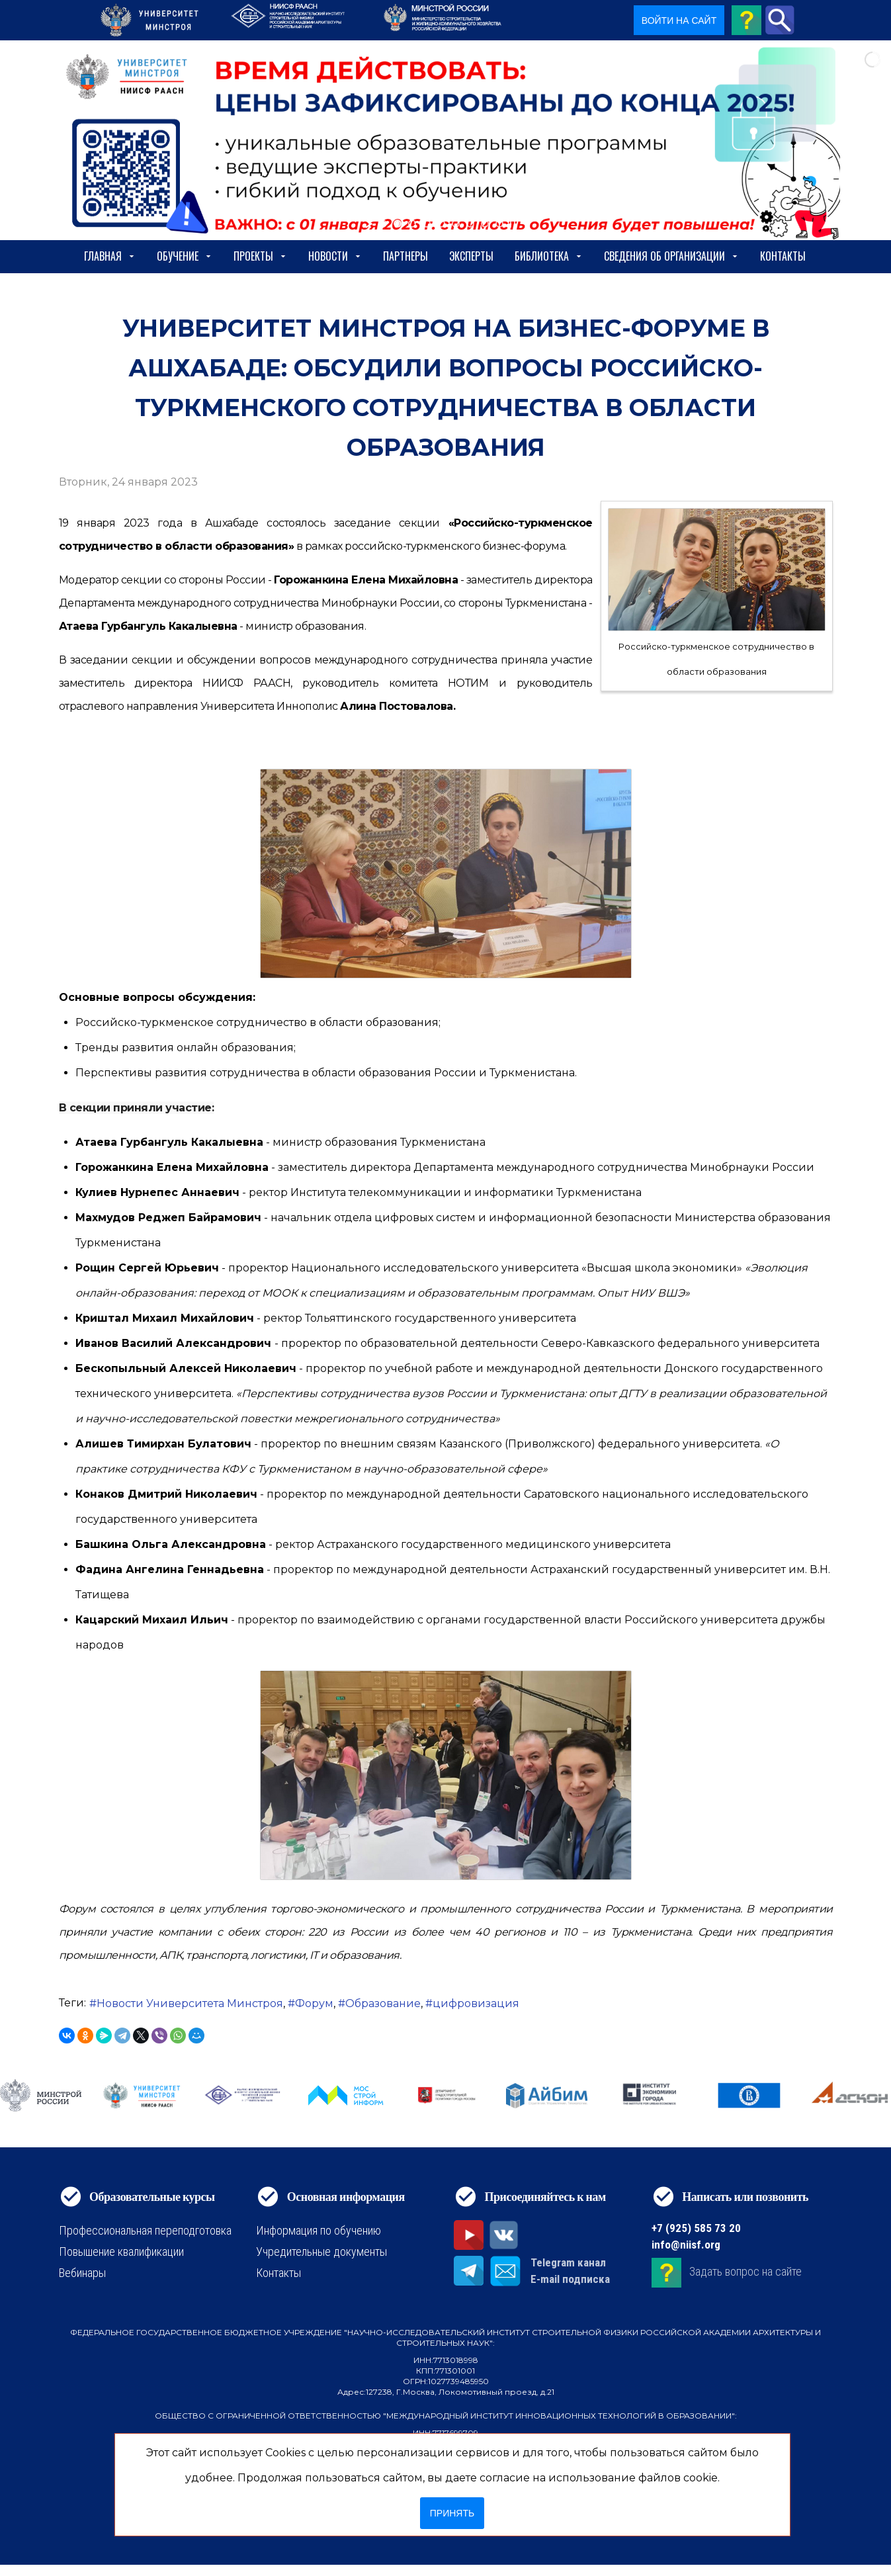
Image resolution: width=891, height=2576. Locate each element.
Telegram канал (568, 2262)
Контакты (783, 256)
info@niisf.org (686, 2244)
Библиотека (549, 256)
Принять (452, 2513)
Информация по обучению (318, 2230)
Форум (314, 2003)
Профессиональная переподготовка (145, 2230)
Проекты (260, 256)
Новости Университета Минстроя (190, 2003)
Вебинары (82, 2273)
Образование (383, 2003)
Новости (335, 256)
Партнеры (405, 256)
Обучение (184, 256)
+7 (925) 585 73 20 (696, 2228)
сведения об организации (671, 256)
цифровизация (476, 2003)
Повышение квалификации (121, 2251)
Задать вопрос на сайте (745, 2271)
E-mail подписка (570, 2279)
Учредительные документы (321, 2251)
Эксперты (471, 256)
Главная (110, 256)
